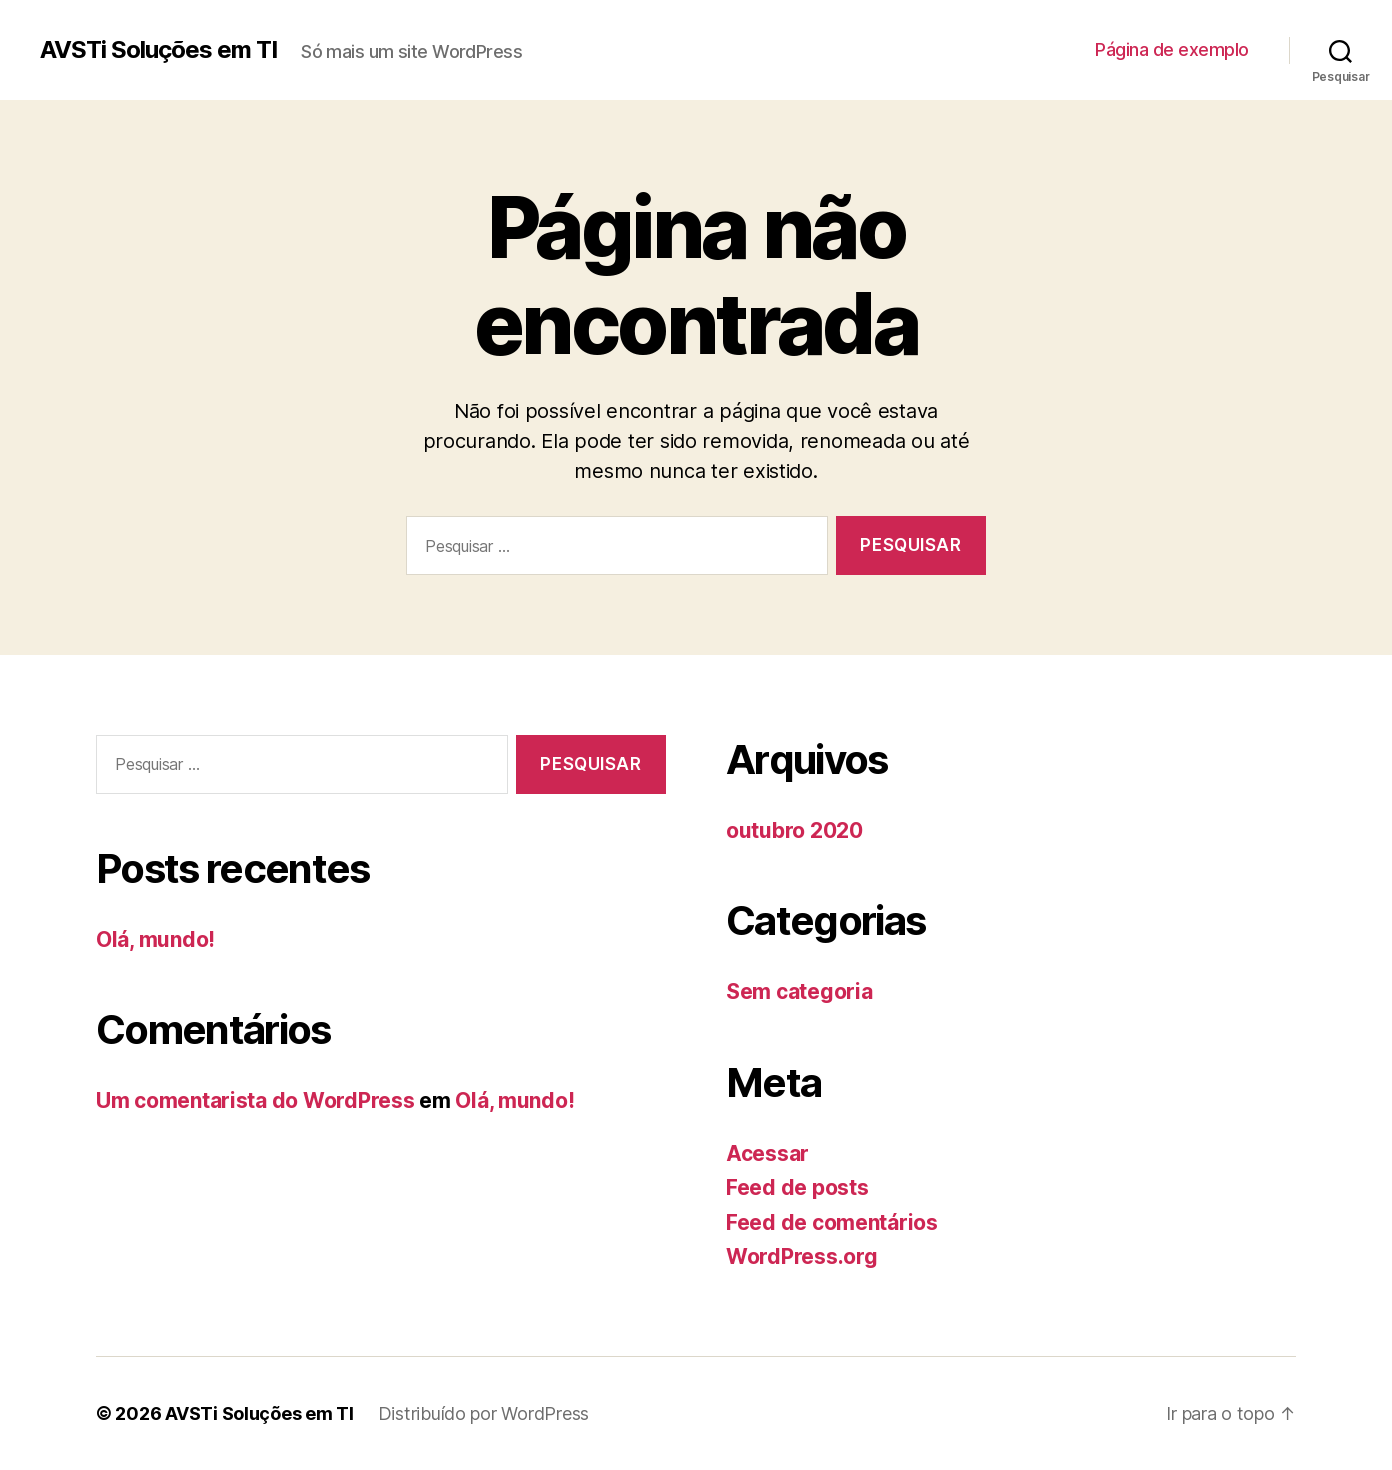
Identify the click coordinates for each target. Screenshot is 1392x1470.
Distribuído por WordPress (483, 1413)
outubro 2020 (794, 830)
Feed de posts (797, 1187)
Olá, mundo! (155, 939)
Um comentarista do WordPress (255, 1100)
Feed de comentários (832, 1222)
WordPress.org (802, 1256)
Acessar (767, 1153)
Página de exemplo (1172, 49)
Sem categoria (799, 991)
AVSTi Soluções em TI (158, 50)
